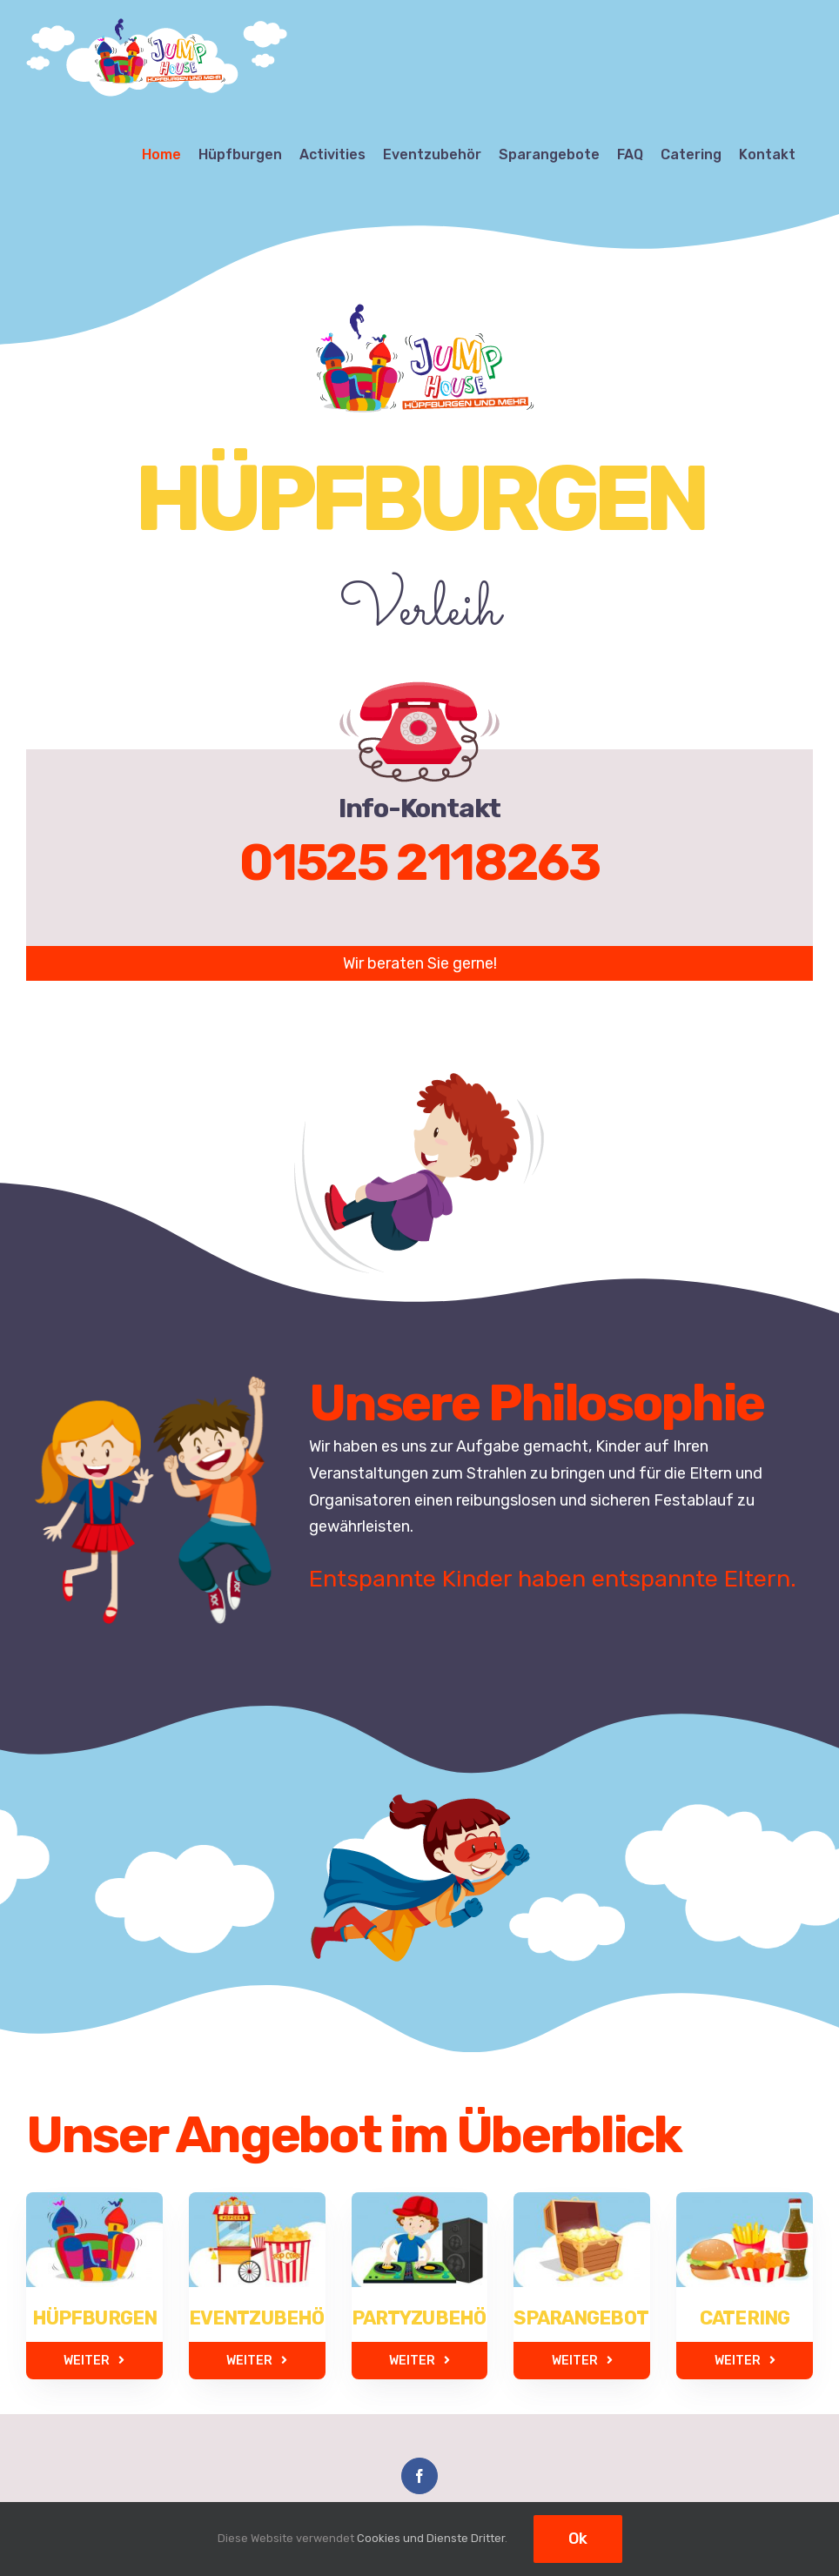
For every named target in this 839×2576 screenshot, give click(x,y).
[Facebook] (419, 2476)
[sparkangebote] (581, 2216)
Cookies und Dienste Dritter (431, 2538)
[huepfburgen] (83, 2205)
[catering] (756, 2205)
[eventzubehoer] (257, 2216)
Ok (577, 2538)
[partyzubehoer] (420, 2194)
